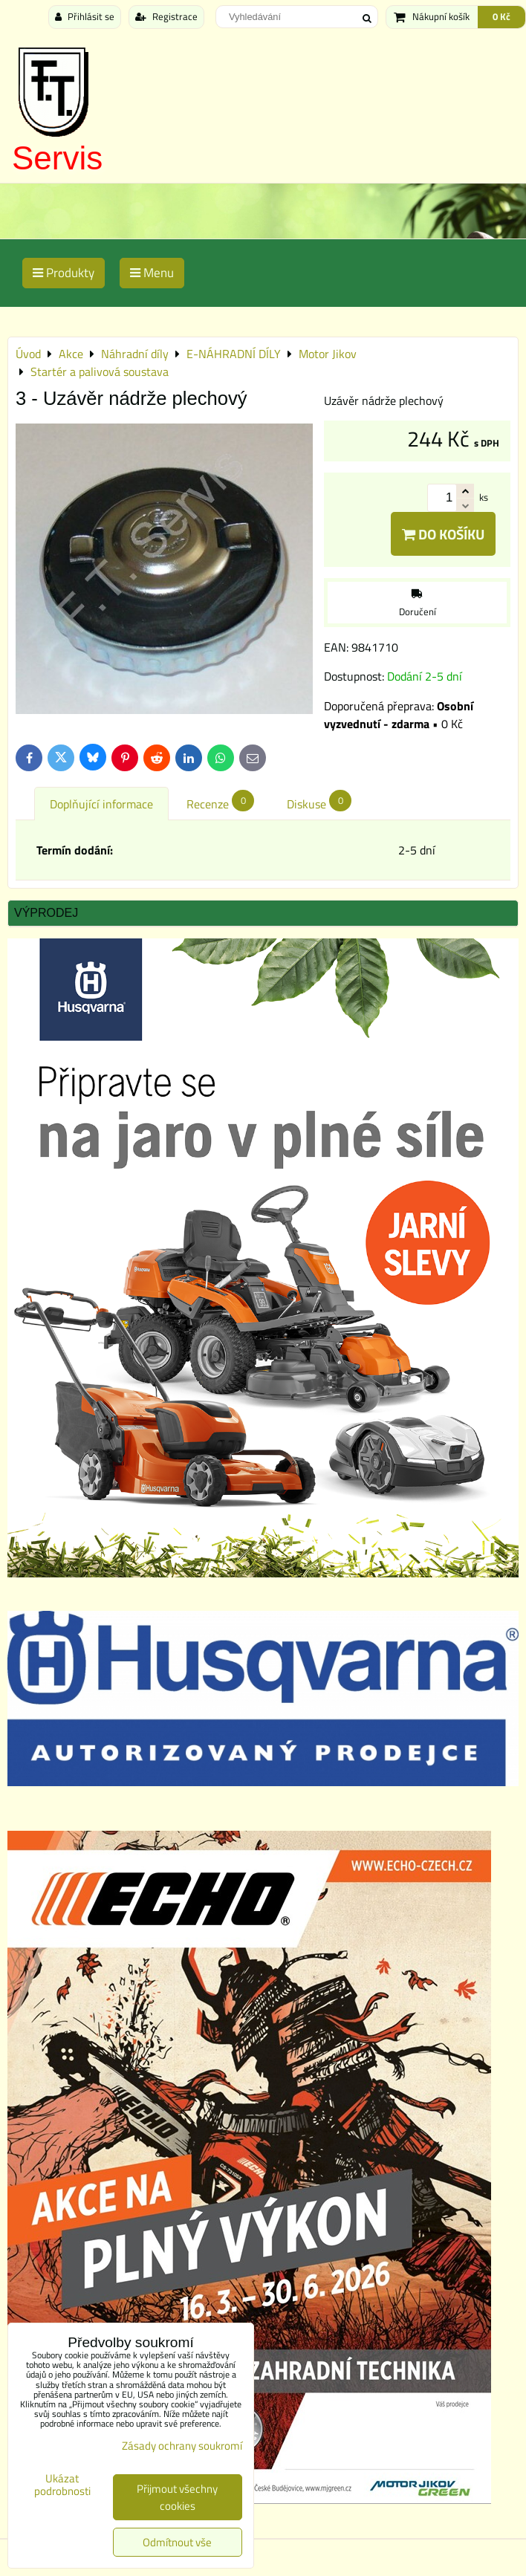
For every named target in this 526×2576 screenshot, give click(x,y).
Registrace (166, 16)
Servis (57, 158)
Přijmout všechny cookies (177, 2497)
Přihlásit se (84, 16)
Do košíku (443, 534)
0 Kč (501, 16)
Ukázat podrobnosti (62, 2485)
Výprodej (46, 912)
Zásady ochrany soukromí (182, 2445)
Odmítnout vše (177, 2542)
